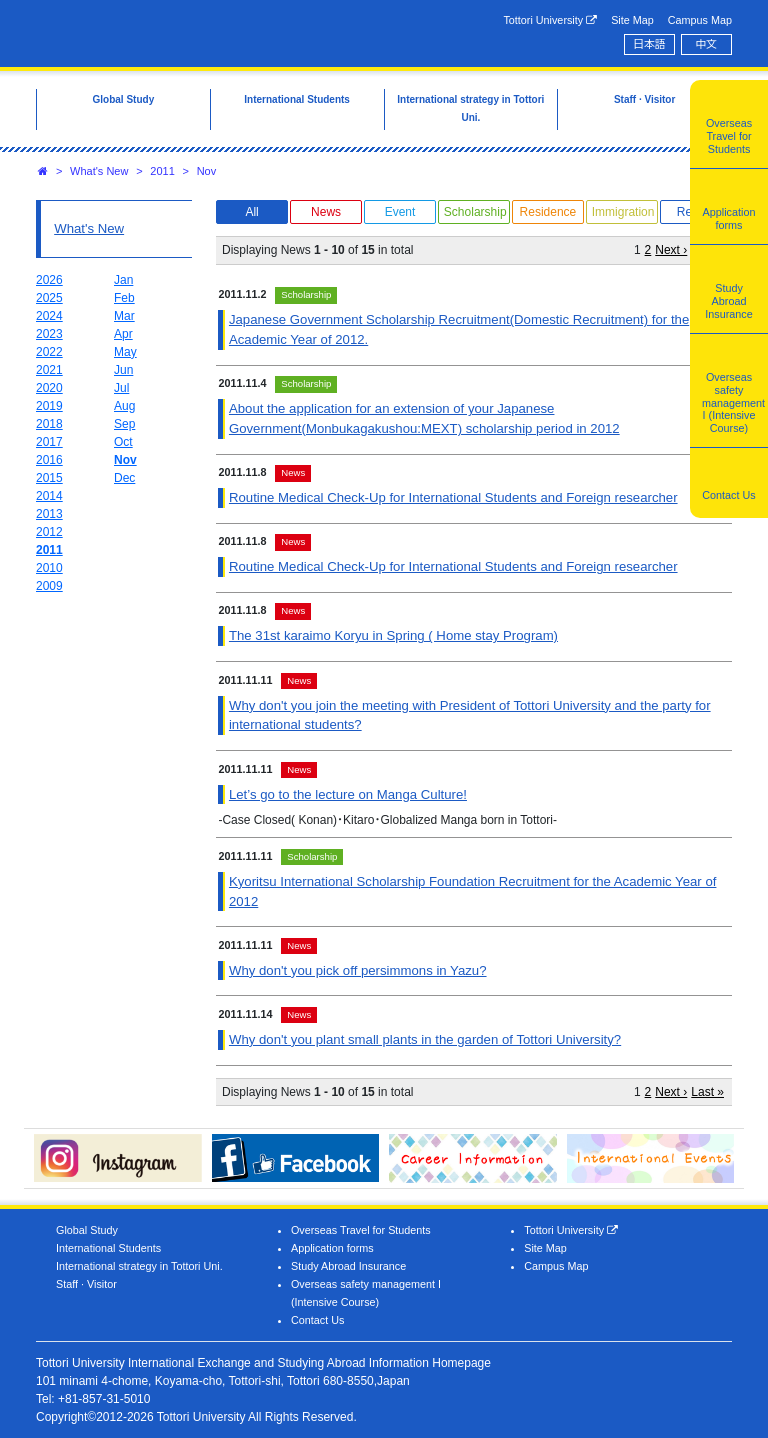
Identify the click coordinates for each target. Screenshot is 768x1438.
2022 (49, 352)
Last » (707, 1092)
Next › (671, 250)
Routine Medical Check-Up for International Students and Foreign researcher (453, 497)
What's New (99, 171)
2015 (49, 478)
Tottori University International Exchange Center (196, 32)
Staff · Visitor (86, 1284)
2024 (49, 316)
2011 (162, 171)
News (326, 212)
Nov (207, 171)
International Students (108, 1248)
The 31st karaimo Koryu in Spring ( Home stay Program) (393, 635)
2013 (49, 514)
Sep (124, 424)
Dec (124, 478)
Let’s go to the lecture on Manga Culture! (348, 794)
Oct (123, 442)
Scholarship (475, 212)
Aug (124, 406)
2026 (49, 280)
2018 (49, 424)
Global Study (87, 1230)
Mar (124, 316)
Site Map (632, 20)
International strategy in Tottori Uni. (139, 1266)
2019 (49, 406)
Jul (121, 388)
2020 (49, 388)
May (125, 352)
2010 (49, 568)
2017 (49, 442)
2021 (49, 370)
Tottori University (550, 20)
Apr (123, 334)
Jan (123, 280)
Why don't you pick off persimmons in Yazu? (358, 970)
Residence (548, 212)
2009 (49, 586)
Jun (123, 370)
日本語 (649, 44)
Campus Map (700, 20)
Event (400, 212)
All (251, 212)
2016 (49, 460)
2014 (49, 496)
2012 (49, 532)
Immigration (623, 212)
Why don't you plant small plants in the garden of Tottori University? (425, 1039)
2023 (49, 334)
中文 (707, 44)
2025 (49, 298)
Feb (124, 298)
